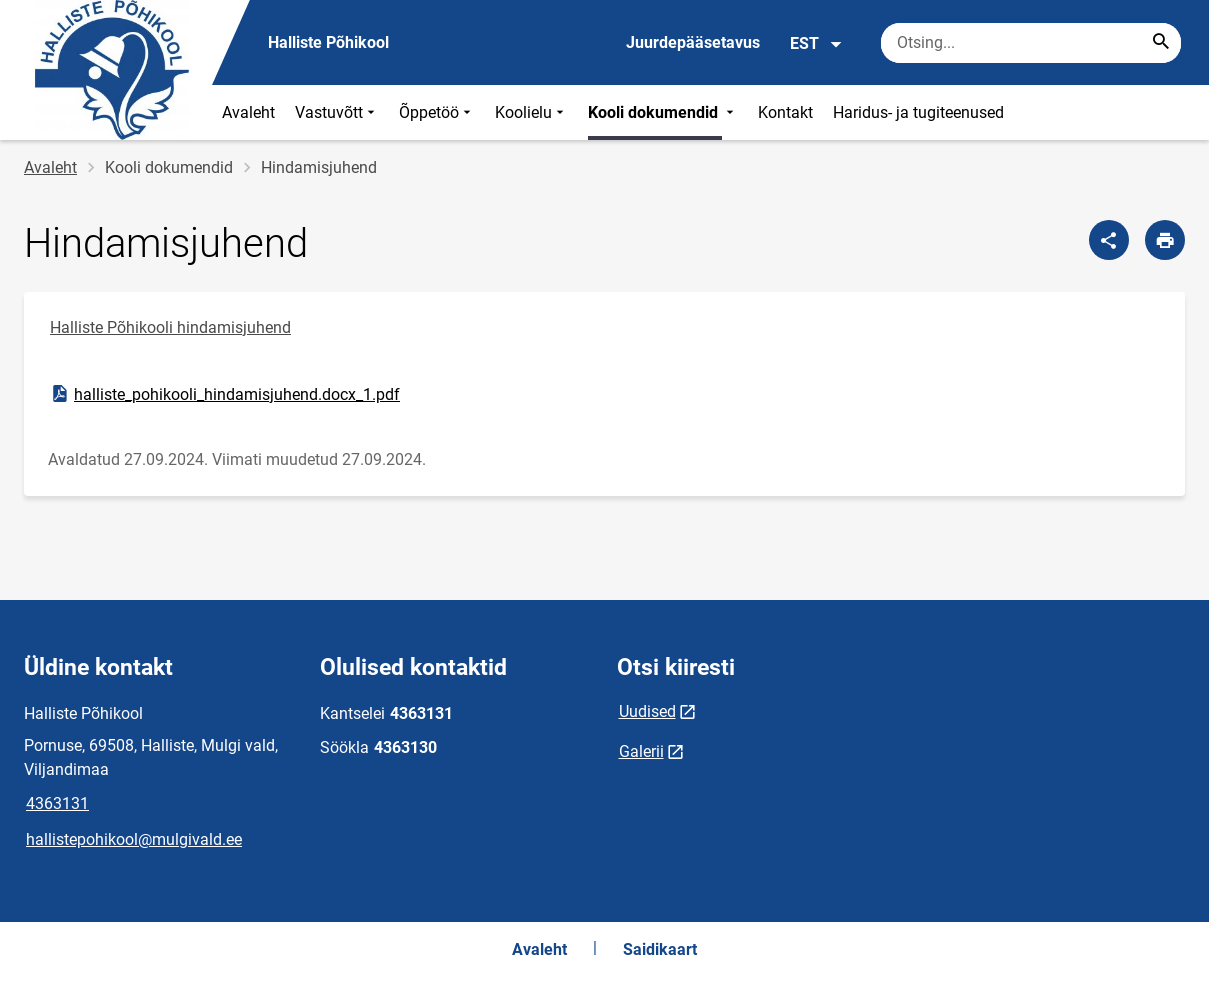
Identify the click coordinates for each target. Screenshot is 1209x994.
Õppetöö (437, 112)
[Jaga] (1109, 240)
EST (816, 44)
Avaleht (248, 112)
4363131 (57, 803)
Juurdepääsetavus (693, 42)
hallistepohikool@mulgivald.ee (134, 839)
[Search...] (1161, 43)
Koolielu (531, 112)
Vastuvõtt (337, 112)
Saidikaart (660, 949)
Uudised (647, 711)
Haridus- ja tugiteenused (918, 112)
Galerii (641, 751)
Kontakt (785, 112)
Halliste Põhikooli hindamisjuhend (170, 327)
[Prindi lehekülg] (1165, 240)
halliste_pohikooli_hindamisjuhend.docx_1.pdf (224, 394)
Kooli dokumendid (663, 112)
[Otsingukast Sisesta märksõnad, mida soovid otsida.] (1031, 43)
